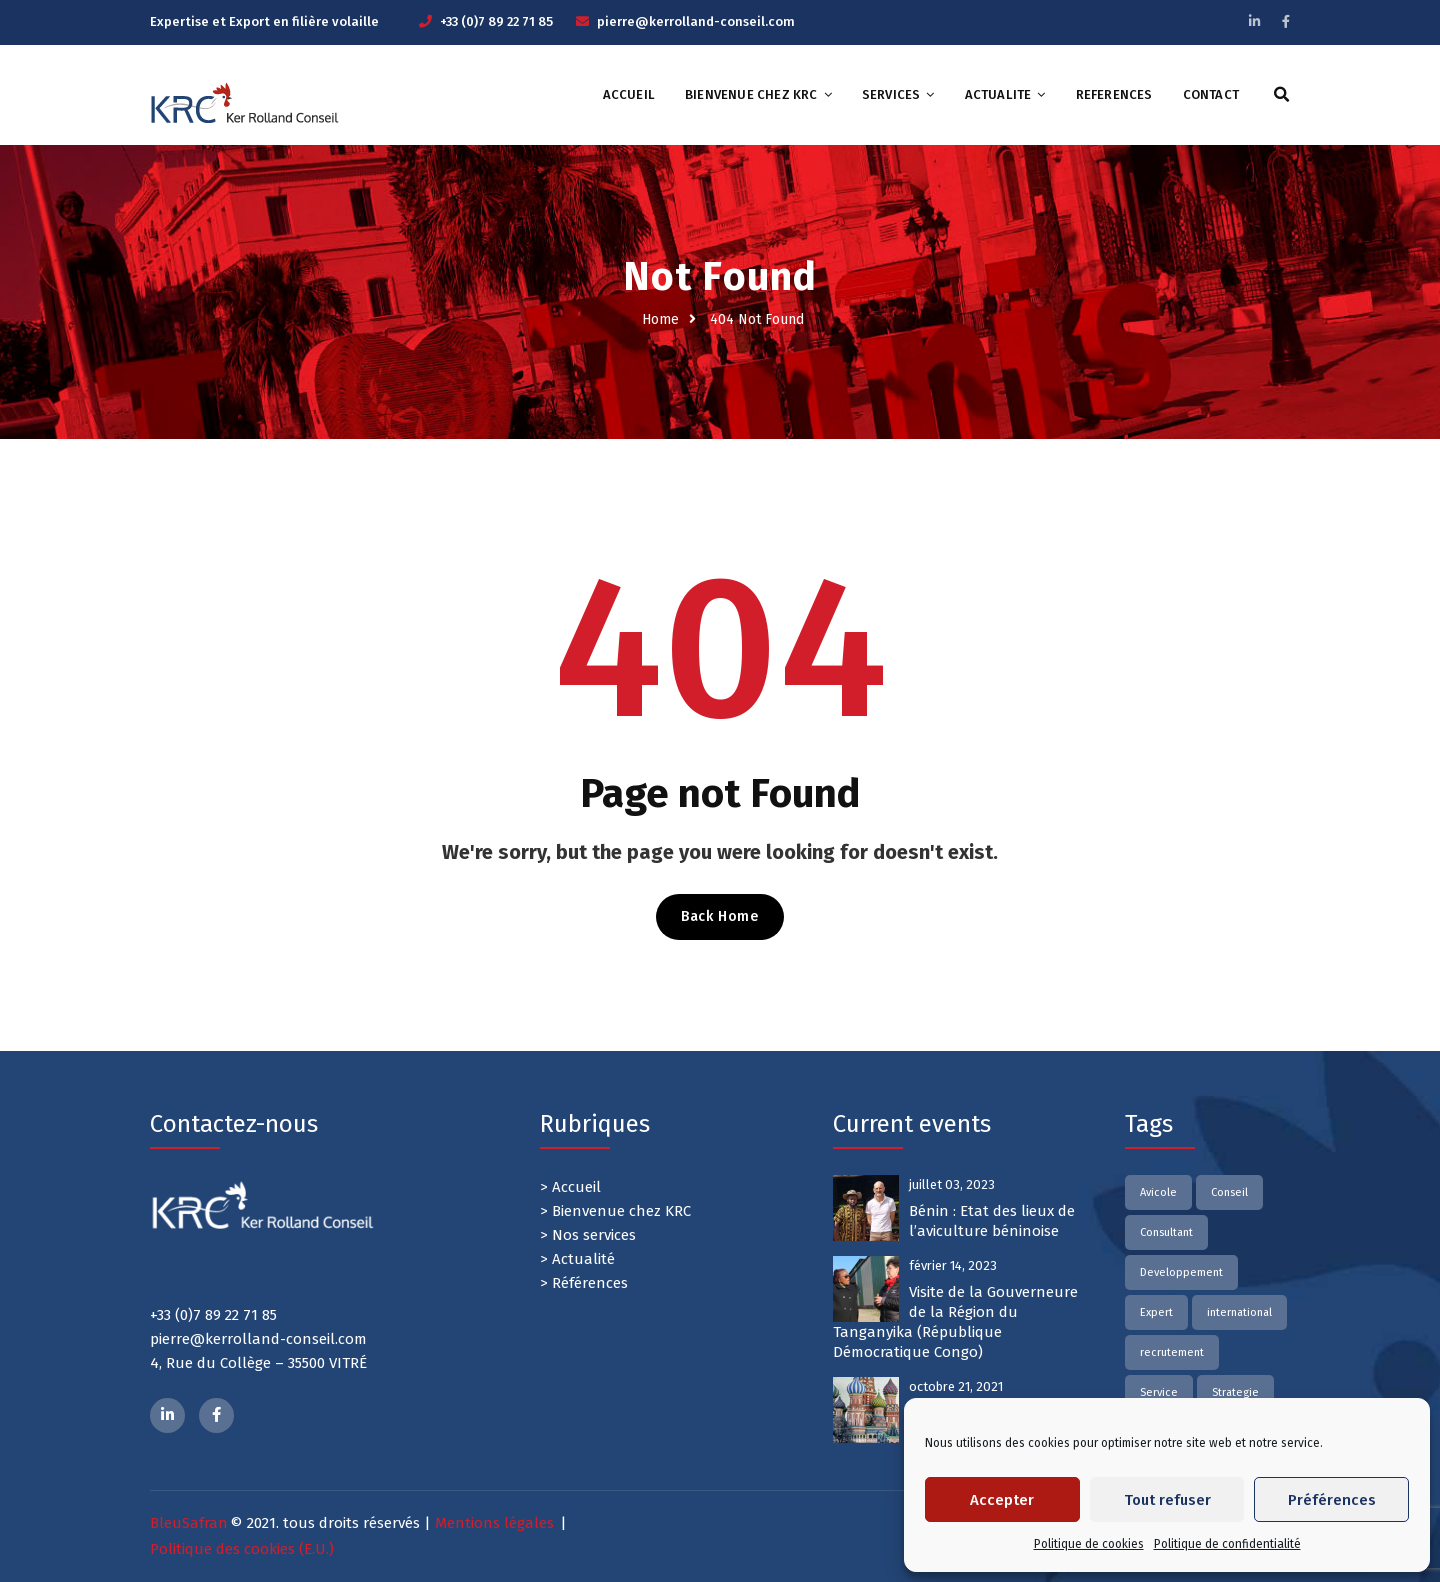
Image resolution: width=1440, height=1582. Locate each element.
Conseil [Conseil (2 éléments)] (1229, 1192)
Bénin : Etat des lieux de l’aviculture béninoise (992, 1221)
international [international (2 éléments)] (1239, 1312)
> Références (584, 1283)
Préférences (1332, 1500)
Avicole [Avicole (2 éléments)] (1158, 1192)
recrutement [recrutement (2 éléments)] (1172, 1352)
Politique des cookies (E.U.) (242, 1549)
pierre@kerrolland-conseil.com (696, 21)
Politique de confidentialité (1227, 1544)
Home (660, 319)
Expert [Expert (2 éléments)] (1156, 1312)
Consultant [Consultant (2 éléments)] (1166, 1232)
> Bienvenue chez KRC (615, 1211)
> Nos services (588, 1235)
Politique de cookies (1089, 1544)
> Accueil (570, 1187)
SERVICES (891, 94)
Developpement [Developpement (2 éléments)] (1181, 1272)
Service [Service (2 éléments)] (1159, 1392)
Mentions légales (494, 1523)
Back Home (719, 916)
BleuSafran (189, 1523)
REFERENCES (1114, 94)
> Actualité (577, 1259)
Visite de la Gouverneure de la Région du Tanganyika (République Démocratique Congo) (955, 1322)
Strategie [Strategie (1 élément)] (1235, 1392)
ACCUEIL (629, 94)
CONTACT (1211, 94)
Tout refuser (1167, 1500)
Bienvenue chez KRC (751, 94)
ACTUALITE (998, 94)
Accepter (1002, 1500)
